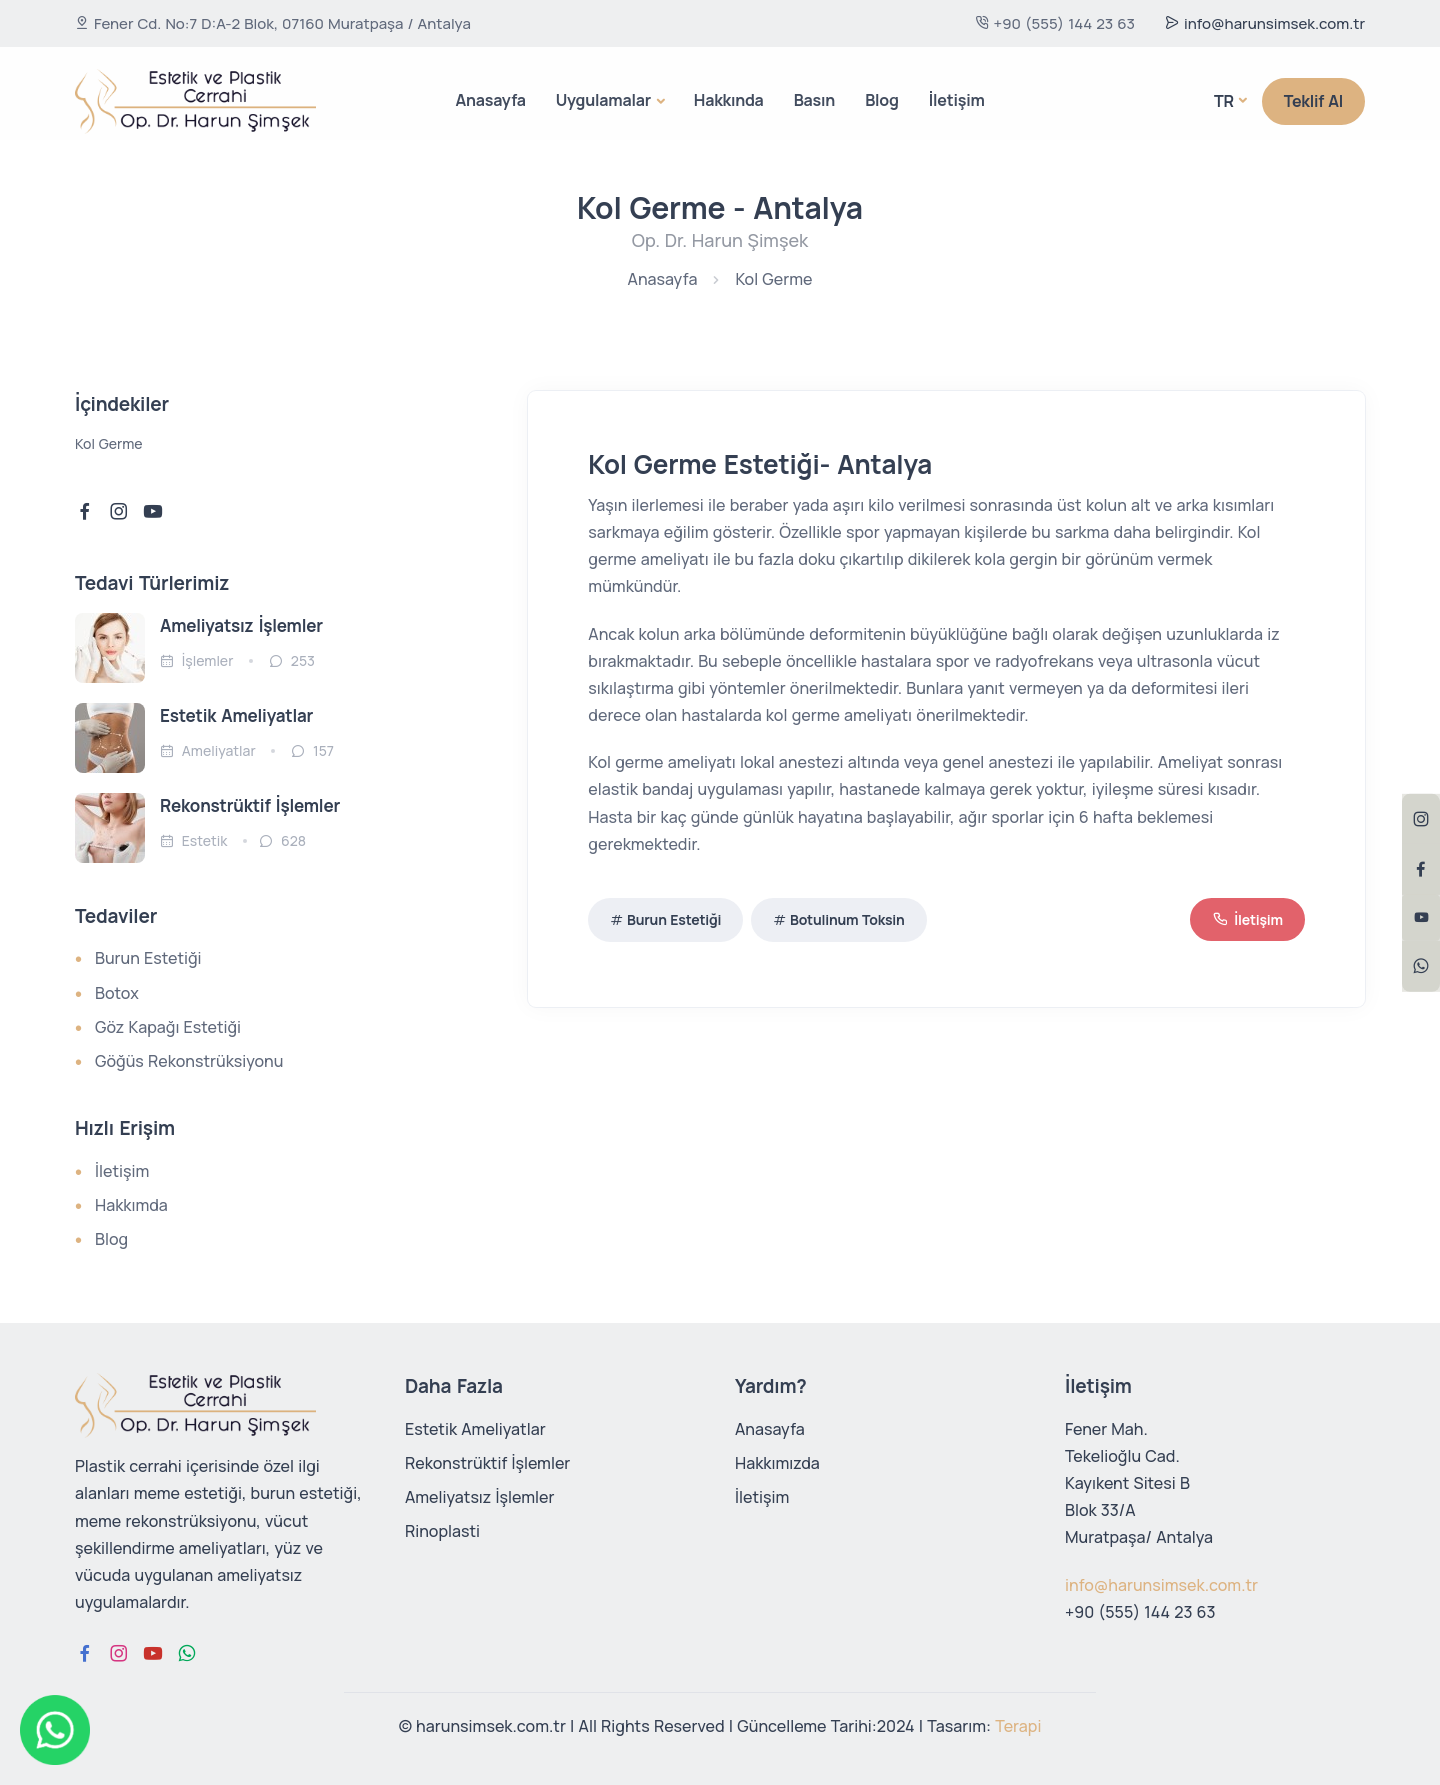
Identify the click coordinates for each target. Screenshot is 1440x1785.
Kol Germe (773, 279)
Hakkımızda (777, 1463)
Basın (814, 100)
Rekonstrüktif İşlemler (487, 1463)
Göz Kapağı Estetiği (168, 1027)
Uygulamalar (603, 100)
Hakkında (729, 100)
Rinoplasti (442, 1531)
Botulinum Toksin (847, 919)
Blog (882, 100)
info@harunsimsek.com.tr (1265, 23)
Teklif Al (1313, 101)
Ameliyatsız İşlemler (241, 625)
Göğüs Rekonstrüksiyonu (189, 1061)
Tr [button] (1224, 101)
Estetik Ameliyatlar (236, 715)
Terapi (1018, 1726)
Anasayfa (490, 100)
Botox (117, 993)
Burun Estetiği (674, 919)
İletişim (957, 100)
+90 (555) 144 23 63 (1055, 23)
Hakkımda (131, 1205)
